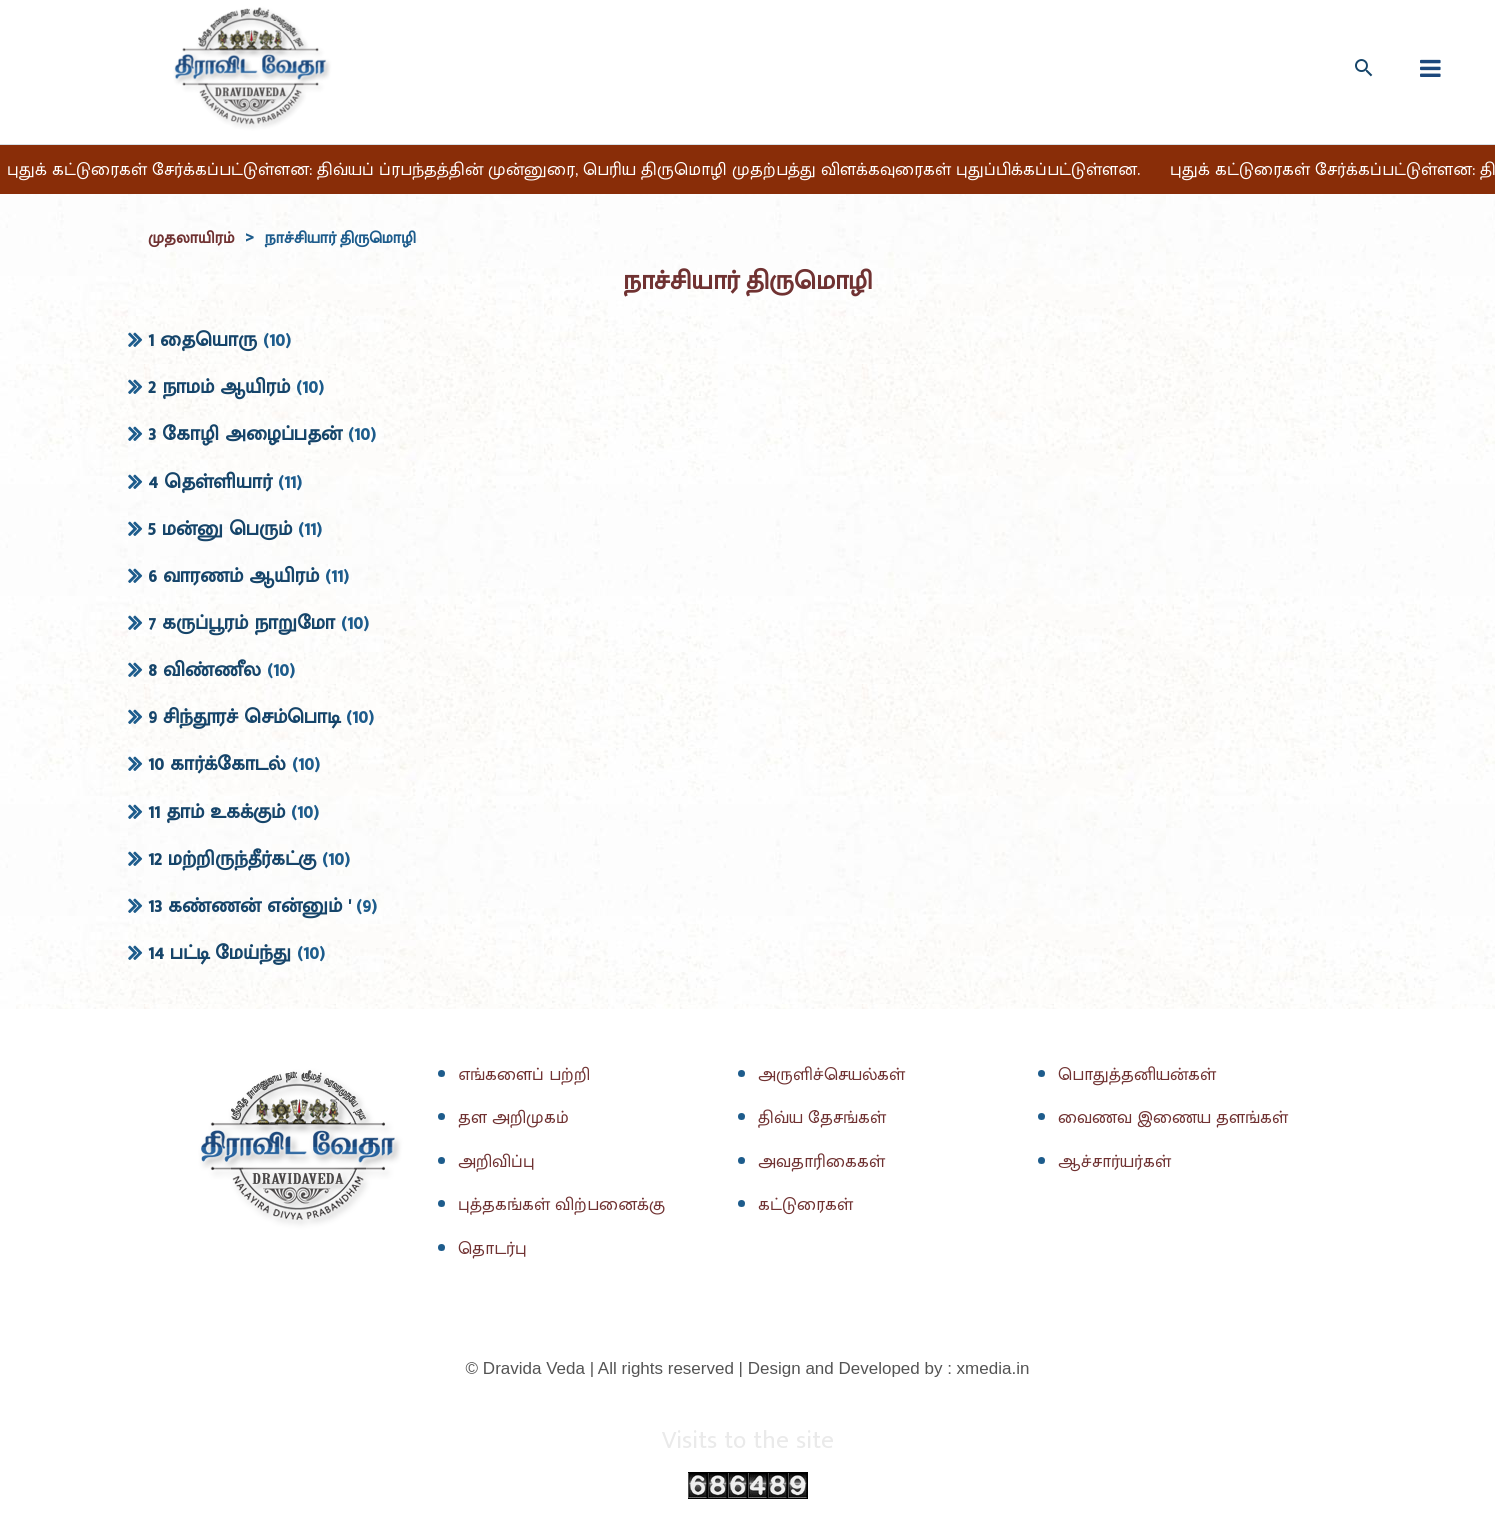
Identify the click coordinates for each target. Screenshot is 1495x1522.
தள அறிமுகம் (514, 1119)
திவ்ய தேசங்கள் (825, 1119)
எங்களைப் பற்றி (526, 1076)
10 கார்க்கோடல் (217, 765)
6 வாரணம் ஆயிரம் (233, 577)
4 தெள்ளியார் (210, 482)
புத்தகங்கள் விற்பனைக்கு (564, 1206)
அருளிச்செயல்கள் (834, 1076)
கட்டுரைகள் (807, 1206)
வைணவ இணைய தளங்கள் (1176, 1119)
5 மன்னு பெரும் (220, 529)
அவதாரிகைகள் (823, 1163)
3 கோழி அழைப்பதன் (245, 435)
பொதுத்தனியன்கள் (1140, 1076)
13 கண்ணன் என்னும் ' (249, 907)
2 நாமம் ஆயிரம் (219, 388)
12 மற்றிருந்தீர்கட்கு (232, 859)
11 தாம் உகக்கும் (216, 812)
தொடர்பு (493, 1249)
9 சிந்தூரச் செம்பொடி (244, 718)
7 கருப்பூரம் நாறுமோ (241, 624)
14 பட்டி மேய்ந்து (219, 954)
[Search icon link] (1363, 67)
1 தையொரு (202, 341)
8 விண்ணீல (204, 671)
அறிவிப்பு (497, 1163)
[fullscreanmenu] (1430, 68)
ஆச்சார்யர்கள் (1117, 1163)
